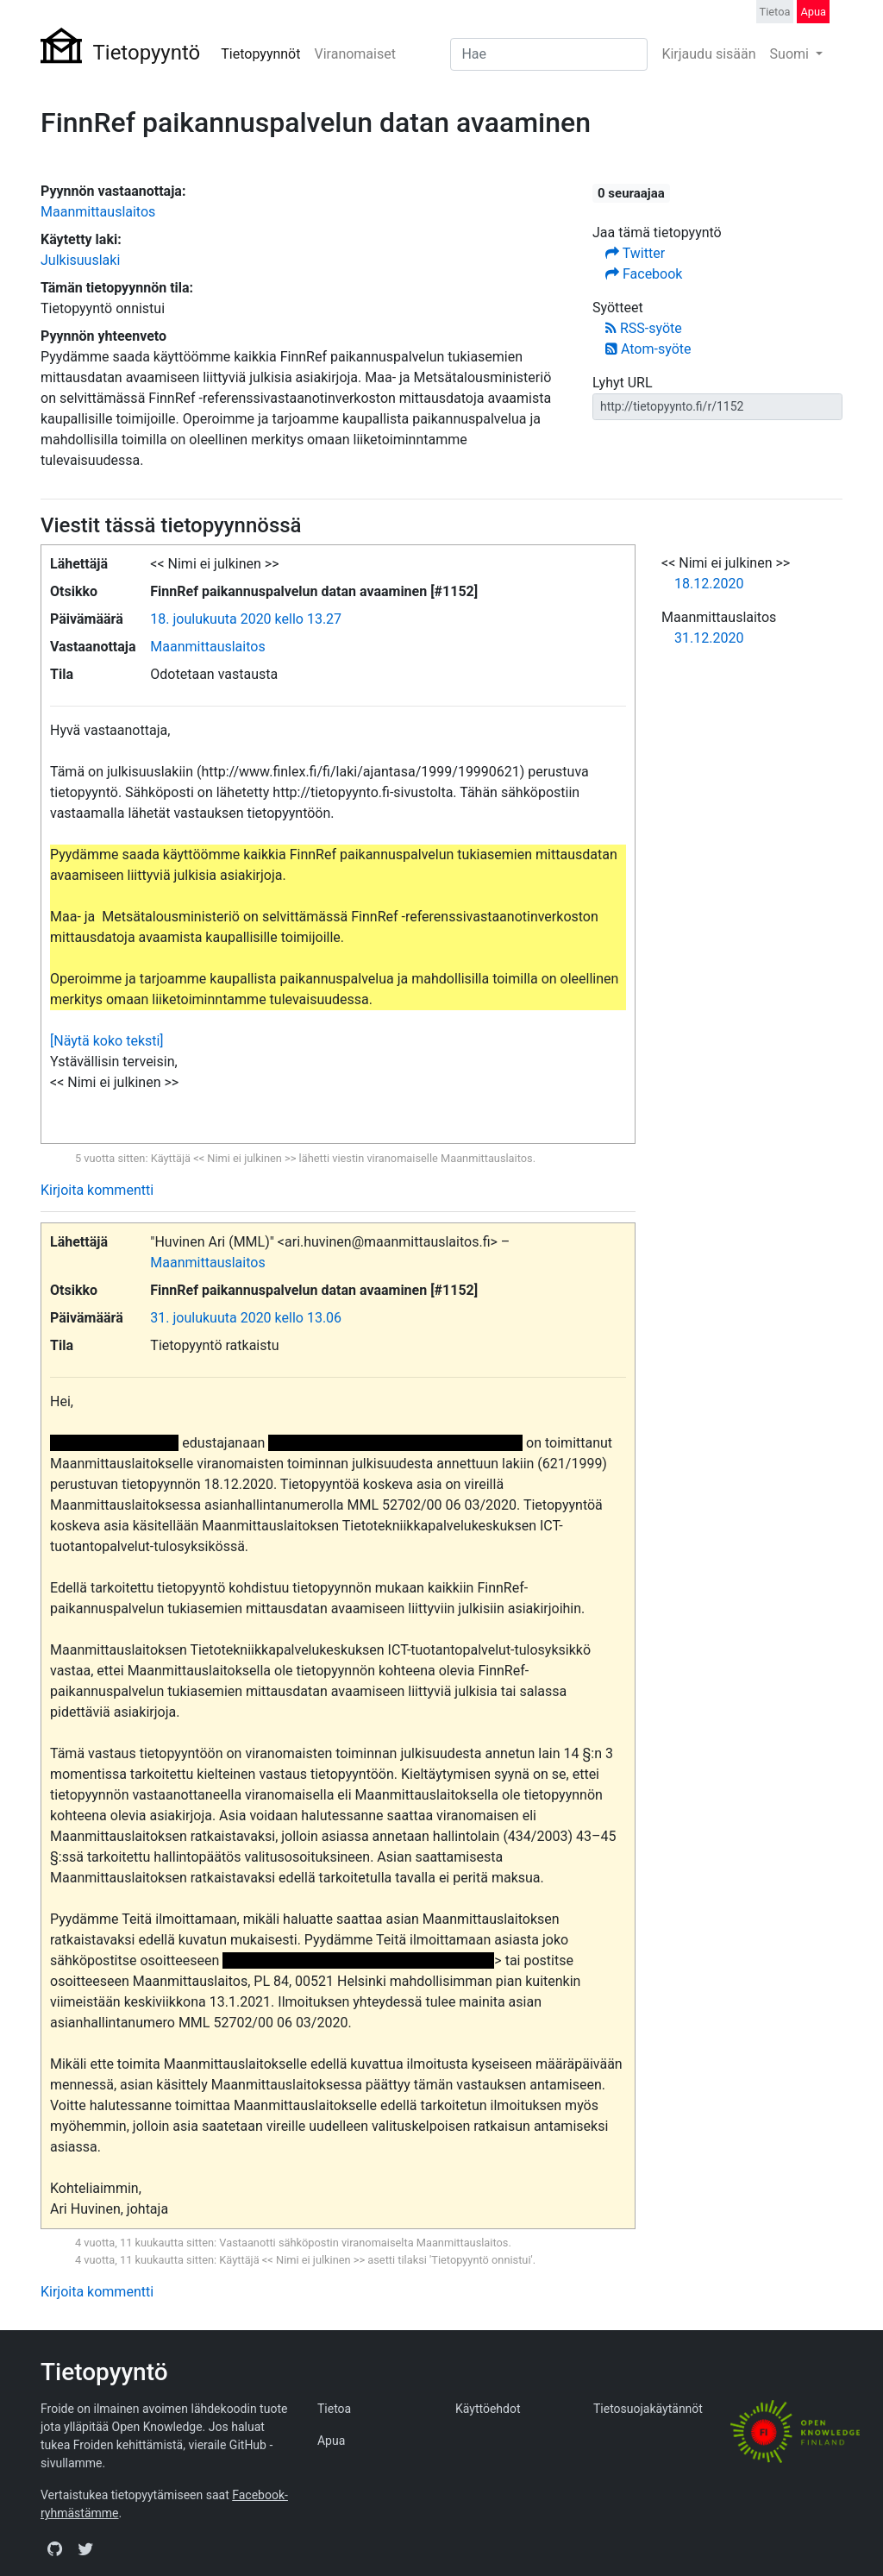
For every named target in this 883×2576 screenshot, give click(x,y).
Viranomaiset (354, 54)
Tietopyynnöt (260, 54)
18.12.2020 (708, 583)
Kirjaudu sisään (708, 54)
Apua (813, 11)
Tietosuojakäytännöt (648, 2409)
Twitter (635, 253)
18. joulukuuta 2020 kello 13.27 (245, 619)
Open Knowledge (157, 2427)
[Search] (549, 54)
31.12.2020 (708, 638)
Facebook (643, 274)
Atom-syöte (648, 349)
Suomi (791, 54)
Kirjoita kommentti (97, 1190)
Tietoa (775, 11)
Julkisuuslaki (80, 260)
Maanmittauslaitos (98, 212)
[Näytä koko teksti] (107, 1041)
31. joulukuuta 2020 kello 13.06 (245, 1318)
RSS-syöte (643, 328)
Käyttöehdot (488, 2409)
